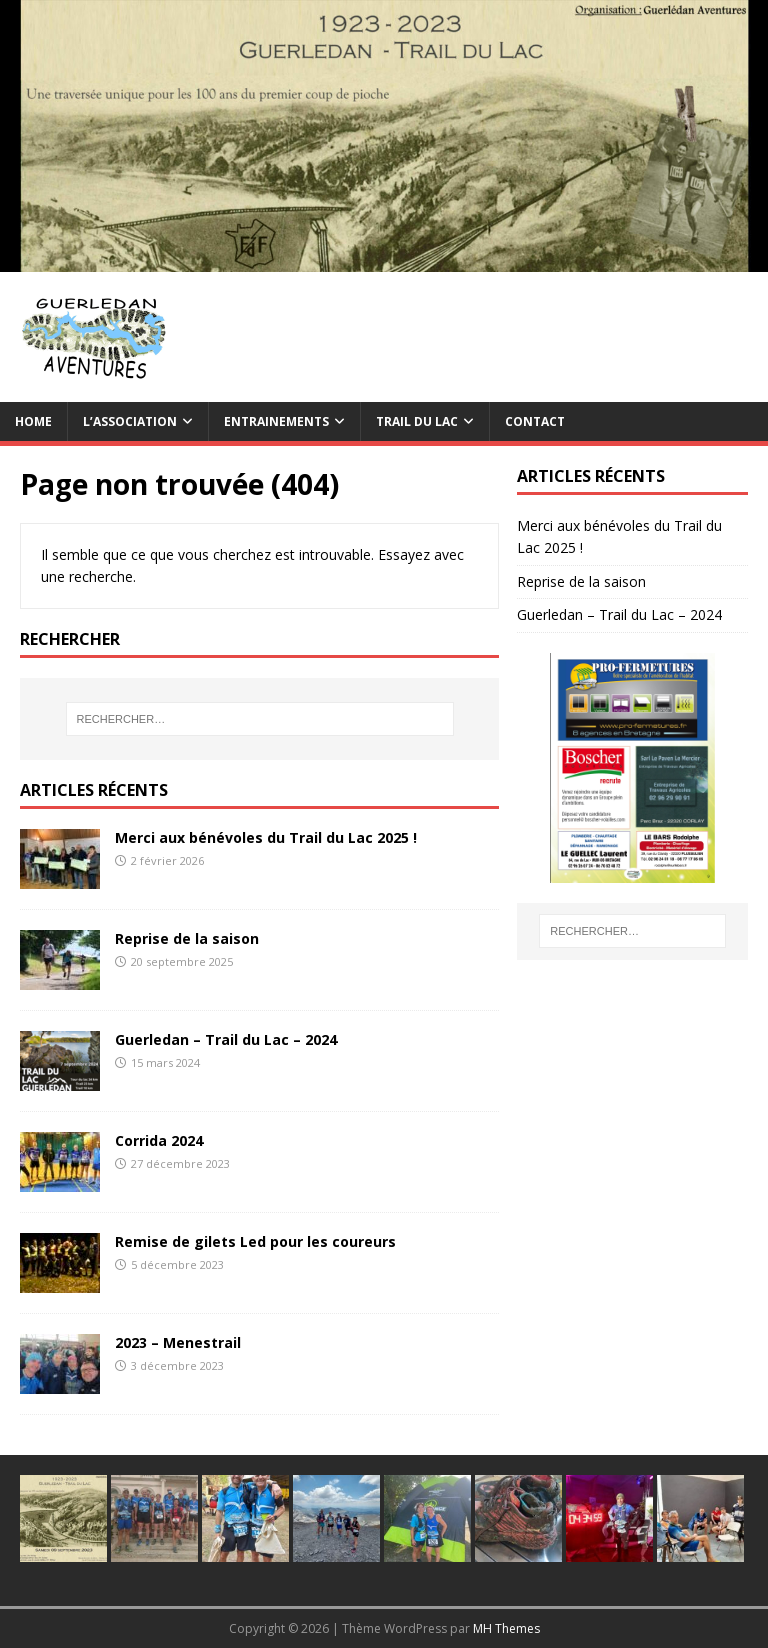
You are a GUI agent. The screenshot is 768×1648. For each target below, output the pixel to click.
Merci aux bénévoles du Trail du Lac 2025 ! (266, 837)
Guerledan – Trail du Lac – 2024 (226, 1039)
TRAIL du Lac (417, 421)
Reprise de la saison (187, 938)
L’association (130, 421)
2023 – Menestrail (178, 1342)
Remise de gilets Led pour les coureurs (255, 1241)
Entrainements (276, 421)
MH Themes (506, 1628)
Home (33, 421)
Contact (535, 421)
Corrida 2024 (159, 1140)
